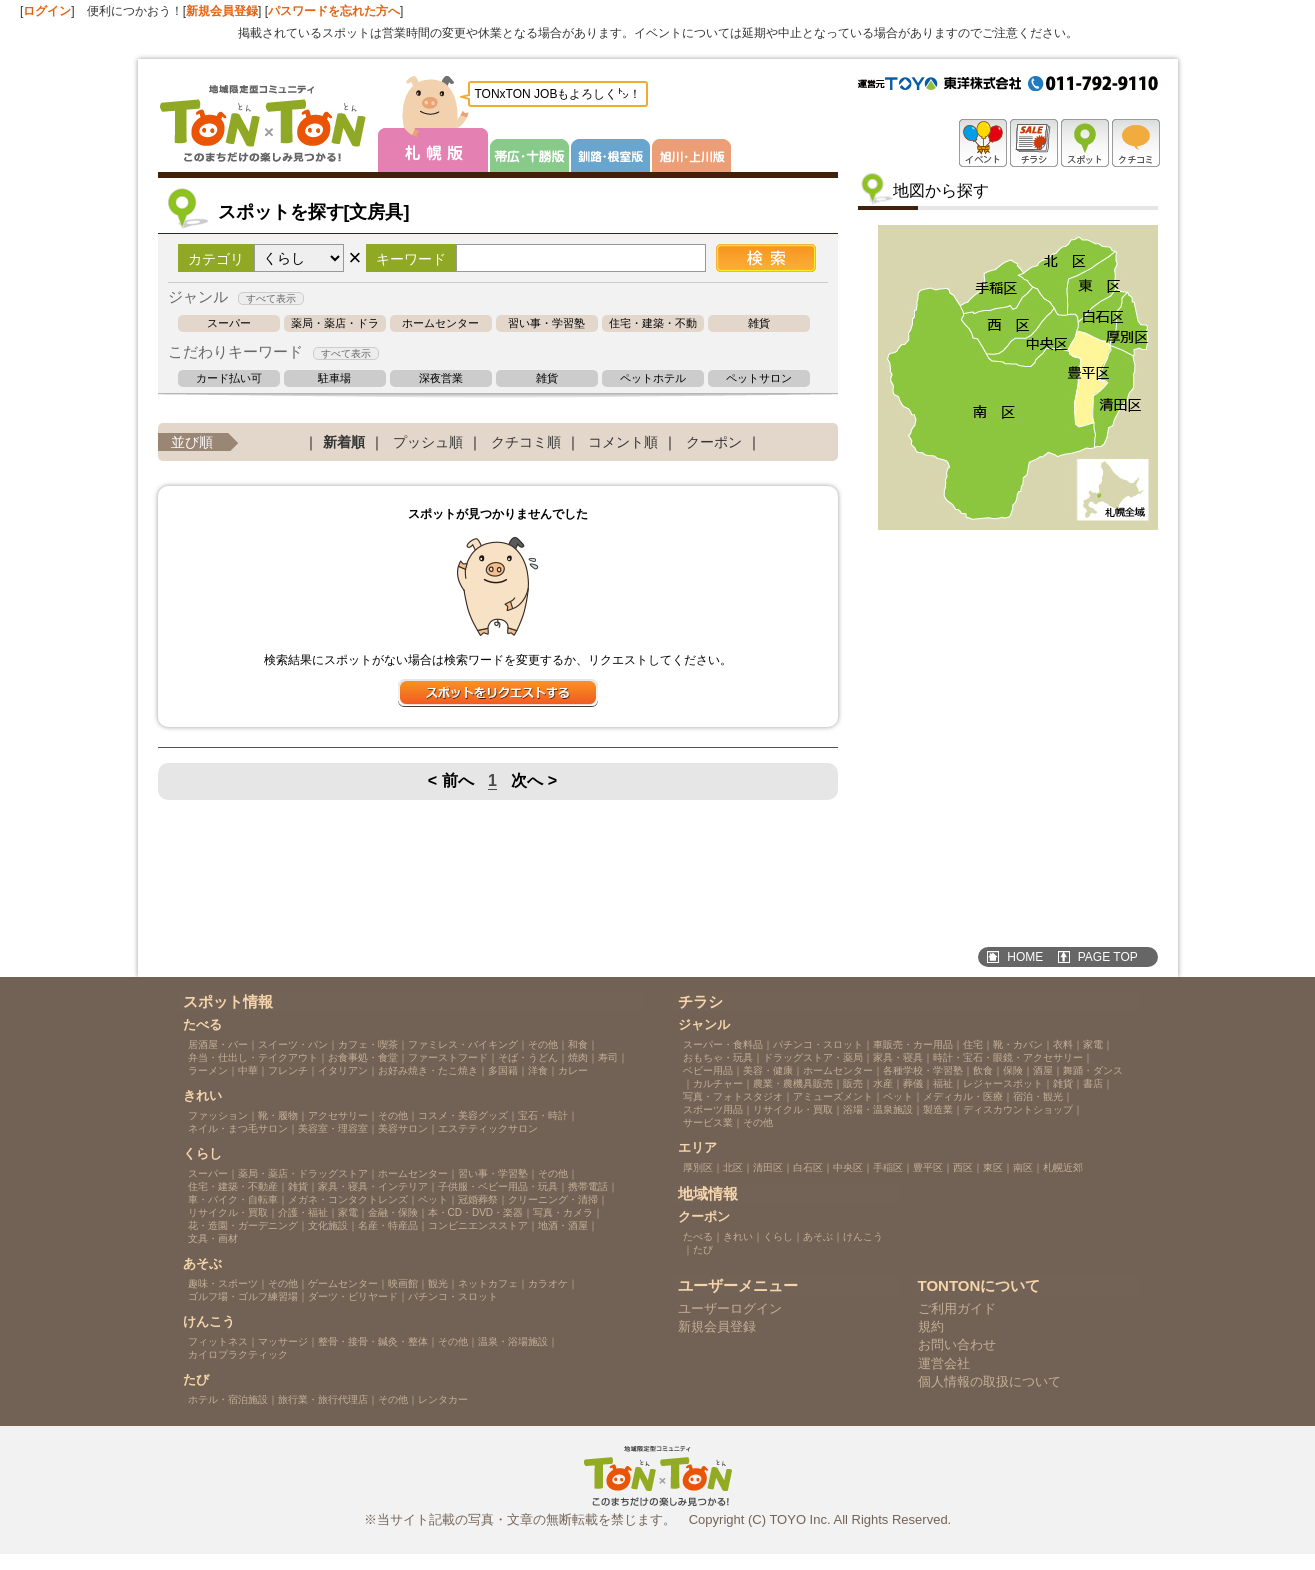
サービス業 (708, 1122)
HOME (1025, 957)
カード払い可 (229, 378)
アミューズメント (833, 1096)
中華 (248, 1070)
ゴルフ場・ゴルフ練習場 (243, 1296)
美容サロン (403, 1128)
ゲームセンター (343, 1283)
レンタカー (443, 1399)
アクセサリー (338, 1115)
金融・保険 (393, 1212)
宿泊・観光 (1038, 1096)
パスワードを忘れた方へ (334, 11)
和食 (578, 1044)
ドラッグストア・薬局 (813, 1057)
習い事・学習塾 (546, 323)
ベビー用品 (708, 1070)
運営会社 (944, 1363)
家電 (348, 1212)
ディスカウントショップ (1018, 1109)
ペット (433, 1199)
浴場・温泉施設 (878, 1109)
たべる (698, 1236)
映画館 (403, 1283)
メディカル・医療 (963, 1096)
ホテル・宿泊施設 (228, 1399)
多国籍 (503, 1070)
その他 (543, 1044)
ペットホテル (653, 378)
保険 (1013, 1070)
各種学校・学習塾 (923, 1070)
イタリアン (343, 1070)
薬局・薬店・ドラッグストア (335, 323)
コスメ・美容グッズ (463, 1115)
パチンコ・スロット (453, 1296)
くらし (778, 1236)
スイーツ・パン (293, 1044)
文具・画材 (213, 1238)
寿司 (608, 1057)
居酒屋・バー (218, 1044)
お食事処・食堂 (363, 1057)
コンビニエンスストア (478, 1225)
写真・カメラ (563, 1212)
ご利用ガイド (957, 1308)
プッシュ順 (428, 442)
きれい (738, 1236)
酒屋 (1043, 1070)
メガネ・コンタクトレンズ (348, 1199)
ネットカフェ (488, 1283)
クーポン (714, 442)
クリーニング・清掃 (553, 1199)
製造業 (938, 1109)
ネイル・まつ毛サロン (238, 1128)
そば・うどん (528, 1057)
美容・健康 (768, 1070)
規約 (931, 1326)
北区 (733, 1167)
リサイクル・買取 (228, 1212)
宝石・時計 (543, 1115)
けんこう (863, 1236)
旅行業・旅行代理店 (323, 1399)
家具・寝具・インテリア (373, 1186)
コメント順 (623, 442)
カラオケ (548, 1283)
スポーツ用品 (713, 1109)
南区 (1023, 1167)
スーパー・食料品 (723, 1044)
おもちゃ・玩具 (718, 1057)
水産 (883, 1083)
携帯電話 (588, 1186)
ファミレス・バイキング (463, 1044)
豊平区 (928, 1167)
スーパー (229, 323)
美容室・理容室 (333, 1128)
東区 (993, 1167)
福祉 (943, 1083)
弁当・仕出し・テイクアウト (253, 1057)
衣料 (1063, 1044)
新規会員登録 (222, 11)
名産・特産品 (388, 1225)
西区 (963, 1167)
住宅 (973, 1044)
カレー (573, 1070)
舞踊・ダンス (1093, 1070)
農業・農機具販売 (793, 1083)
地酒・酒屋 (563, 1225)
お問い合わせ (957, 1344)
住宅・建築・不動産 (653, 323)
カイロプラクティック (238, 1354)
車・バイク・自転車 (233, 1199)
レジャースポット (1003, 1083)
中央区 (848, 1167)
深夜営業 (441, 378)
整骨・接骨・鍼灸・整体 (373, 1341)
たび (703, 1249)
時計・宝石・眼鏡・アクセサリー (1008, 1057)
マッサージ (283, 1341)
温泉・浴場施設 (513, 1341)
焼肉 (578, 1057)
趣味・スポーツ (223, 1283)
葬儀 (913, 1083)
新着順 (344, 442)
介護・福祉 (303, 1212)
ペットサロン (759, 378)
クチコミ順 (526, 442)
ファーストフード (448, 1057)
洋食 (538, 1070)
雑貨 (759, 323)
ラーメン (208, 1070)
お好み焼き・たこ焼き (428, 1070)
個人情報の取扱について (989, 1381)
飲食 (983, 1070)
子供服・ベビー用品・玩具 (498, 1186)
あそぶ (818, 1236)
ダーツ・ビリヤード (353, 1296)
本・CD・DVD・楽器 (476, 1212)
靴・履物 (278, 1115)
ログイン (47, 11)
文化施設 (328, 1225)
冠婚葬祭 (478, 1199)
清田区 (768, 1167)
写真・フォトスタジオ (733, 1096)
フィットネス (218, 1341)
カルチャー (718, 1083)
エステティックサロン (488, 1128)
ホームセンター (440, 323)
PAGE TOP (1108, 957)
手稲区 (888, 1167)
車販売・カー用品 (913, 1044)
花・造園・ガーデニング (243, 1225)
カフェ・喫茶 (368, 1044)
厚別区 (698, 1167)
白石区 (808, 1167)
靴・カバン (1018, 1044)
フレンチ (288, 1070)
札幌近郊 (1063, 1167)
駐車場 (334, 378)
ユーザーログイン (730, 1308)
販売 (853, 1083)
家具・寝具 (898, 1057)
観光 (438, 1283)
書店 (1093, 1083)
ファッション (218, 1115)
